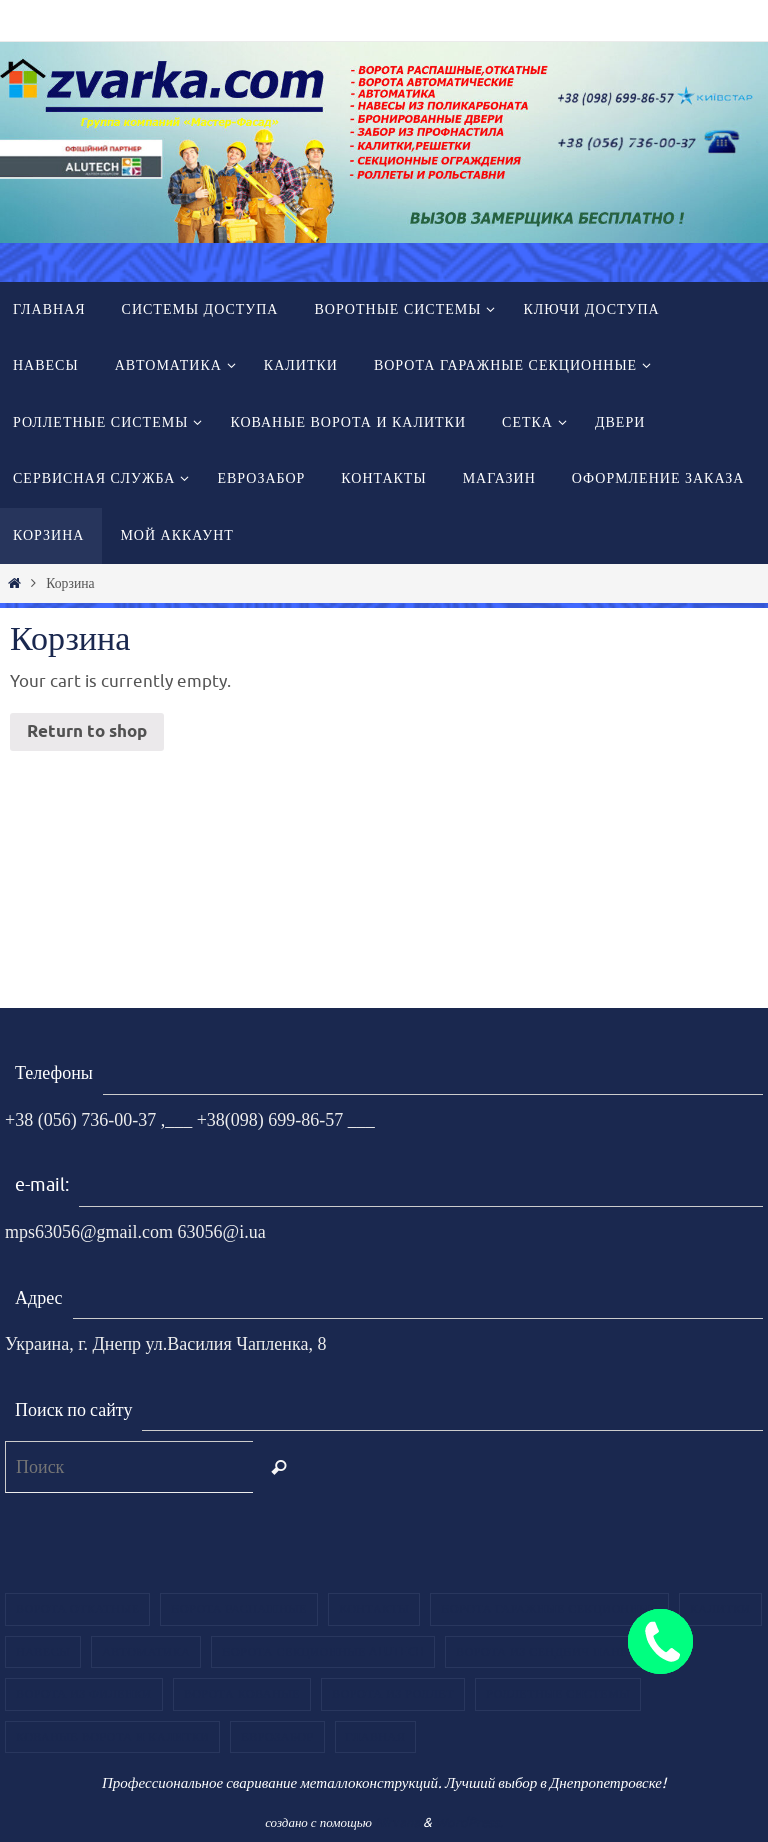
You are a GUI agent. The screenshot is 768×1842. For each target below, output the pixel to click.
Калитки (720, 1609)
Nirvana (397, 1822)
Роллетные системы (558, 1694)
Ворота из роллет (393, 1694)
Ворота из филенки (84, 1694)
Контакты (374, 1609)
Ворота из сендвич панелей (555, 1652)
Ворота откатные (77, 1609)
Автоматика (146, 1652)
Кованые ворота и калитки (112, 1737)
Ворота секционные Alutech (323, 1652)
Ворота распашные (239, 1609)
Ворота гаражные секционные (549, 1609)
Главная (376, 1737)
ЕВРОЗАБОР (277, 1737)
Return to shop (87, 732)
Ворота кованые (242, 1694)
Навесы (43, 1652)
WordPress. (469, 1822)
